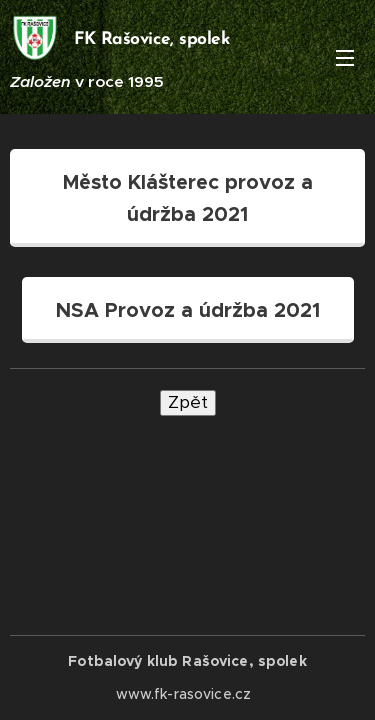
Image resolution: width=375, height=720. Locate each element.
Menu (345, 58)
